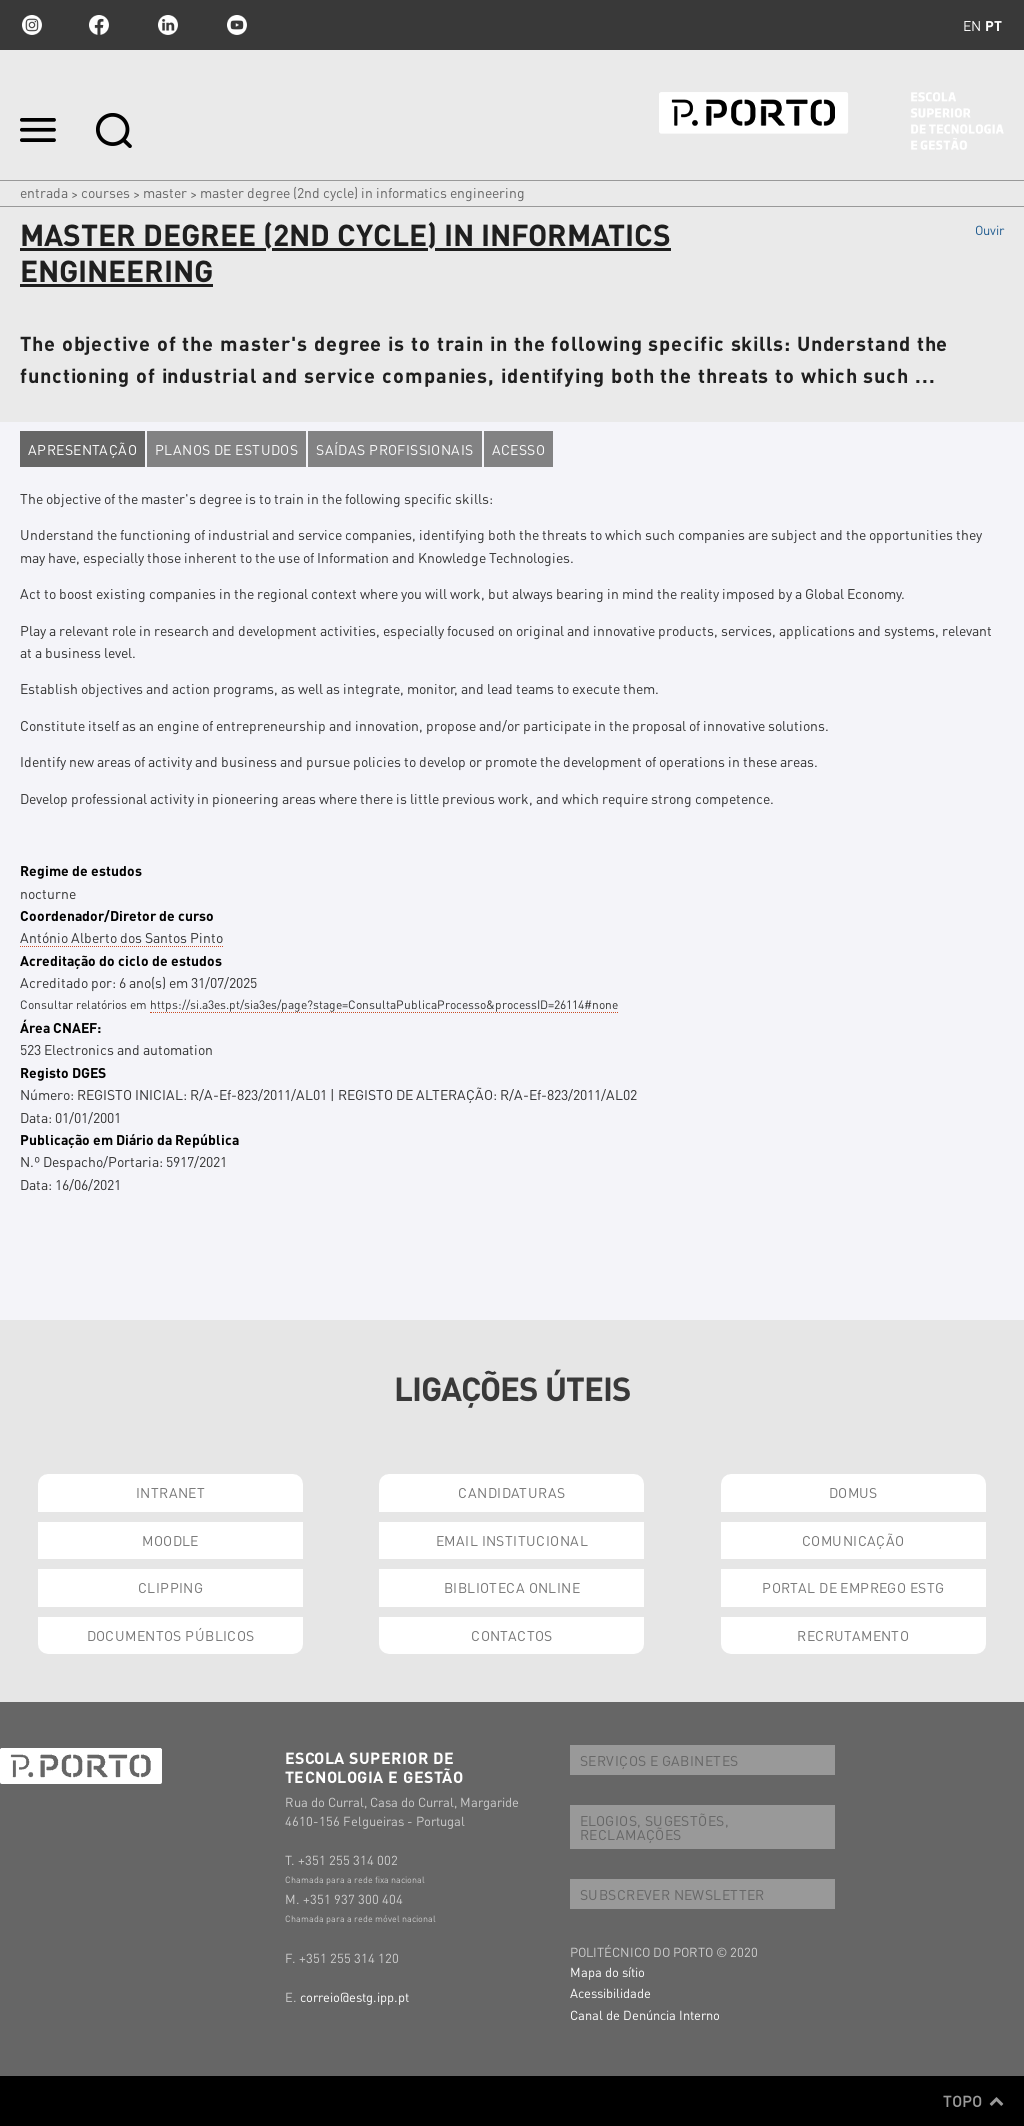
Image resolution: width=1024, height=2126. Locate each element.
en (972, 25)
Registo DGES (63, 1072)
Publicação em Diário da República (129, 1139)
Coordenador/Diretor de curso (117, 915)
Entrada (44, 192)
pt (993, 25)
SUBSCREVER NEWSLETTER (672, 1894)
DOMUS (853, 1492)
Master (165, 192)
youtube (237, 25)
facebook (99, 25)
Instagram (30, 25)
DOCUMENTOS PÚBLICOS (171, 1635)
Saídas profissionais (394, 449)
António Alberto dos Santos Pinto (121, 937)
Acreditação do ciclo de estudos (121, 960)
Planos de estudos (226, 449)
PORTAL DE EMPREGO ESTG (853, 1587)
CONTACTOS (512, 1635)
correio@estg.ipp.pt (354, 1996)
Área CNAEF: (60, 1027)
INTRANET (170, 1492)
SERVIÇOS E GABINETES (659, 1760)
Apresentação (82, 449)
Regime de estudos (81, 870)
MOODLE (170, 1540)
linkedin (168, 25)
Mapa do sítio (607, 1971)
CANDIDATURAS (511, 1492)
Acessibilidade (610, 1992)
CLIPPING (170, 1587)
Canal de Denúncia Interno (645, 2014)
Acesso (519, 449)
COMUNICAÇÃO (853, 1540)
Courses (105, 192)
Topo (973, 2101)
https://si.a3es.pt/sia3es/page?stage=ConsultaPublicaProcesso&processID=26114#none (384, 1004)
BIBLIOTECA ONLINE (512, 1587)
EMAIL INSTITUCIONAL (512, 1540)
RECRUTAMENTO (853, 1635)
